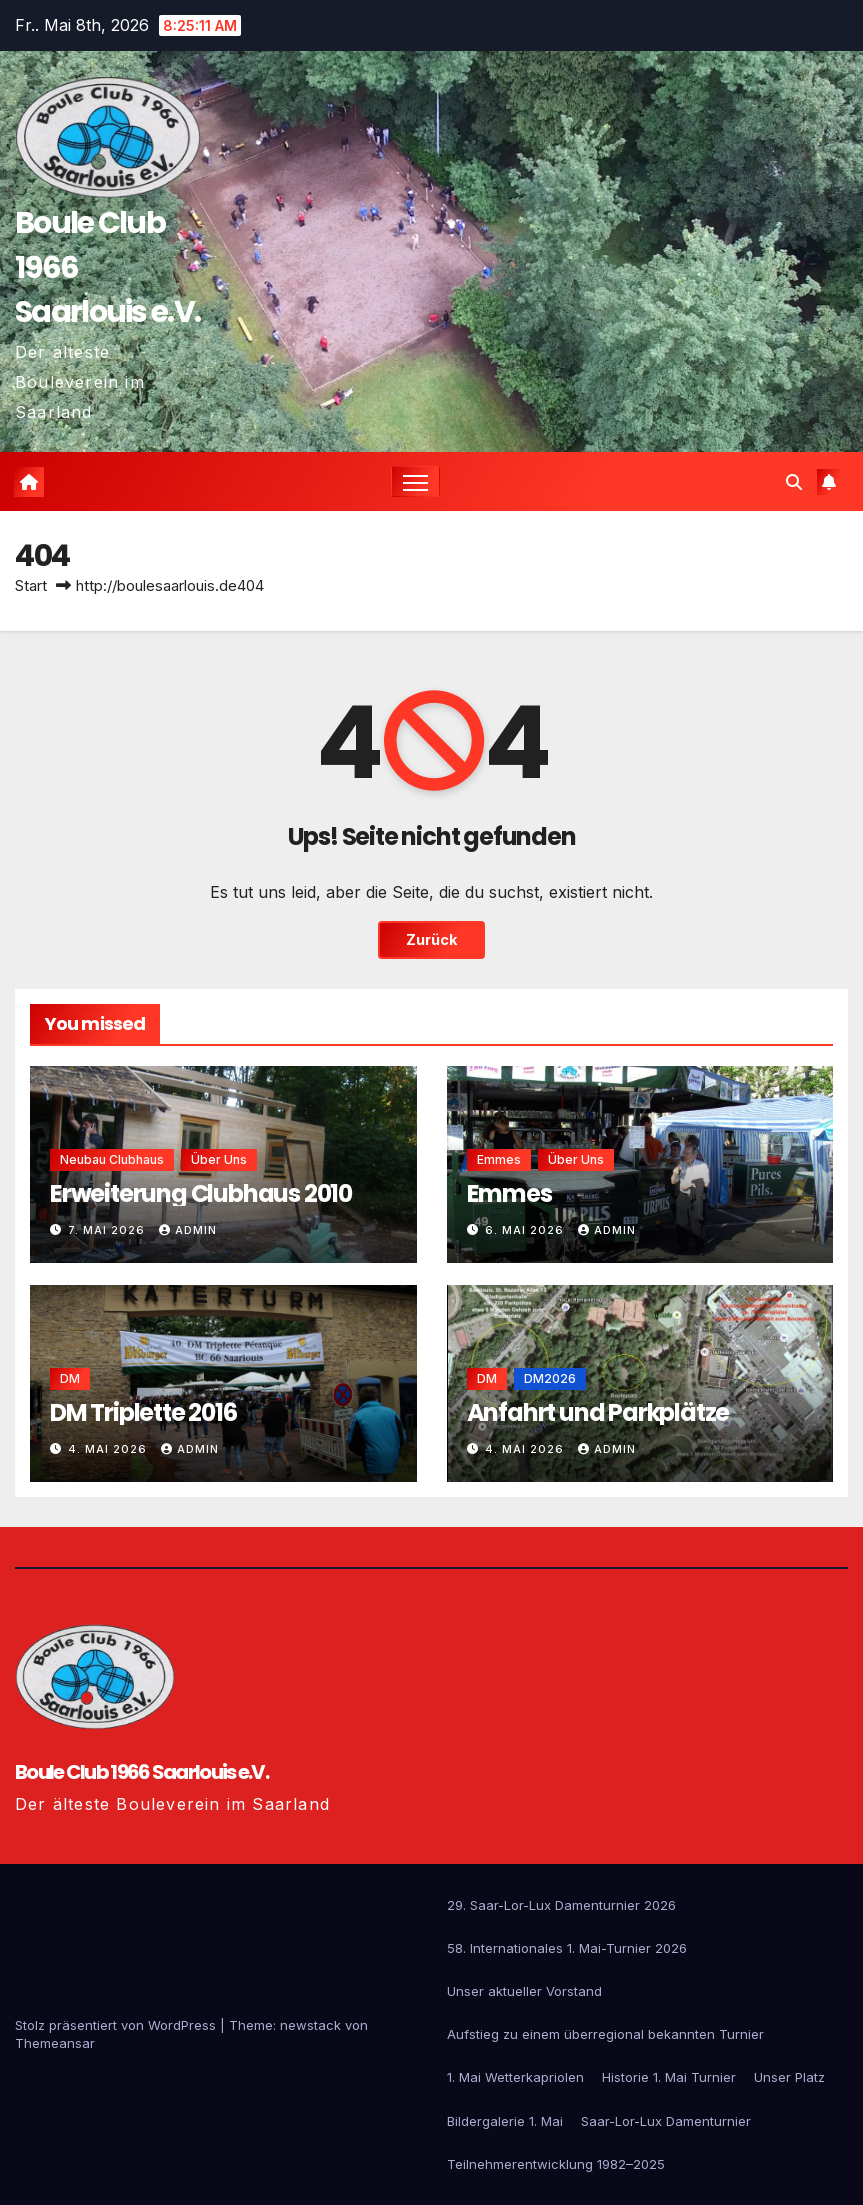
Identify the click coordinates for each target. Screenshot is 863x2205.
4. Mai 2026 (109, 1449)
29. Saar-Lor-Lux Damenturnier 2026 (561, 1905)
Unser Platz (789, 2077)
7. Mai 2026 (108, 1230)
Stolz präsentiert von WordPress (117, 2025)
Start (31, 585)
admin (188, 1230)
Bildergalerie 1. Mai (505, 2121)
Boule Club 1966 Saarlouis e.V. (141, 1772)
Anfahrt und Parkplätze (598, 1412)
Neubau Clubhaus (112, 1159)
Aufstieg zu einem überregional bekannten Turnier (605, 2034)
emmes (499, 1159)
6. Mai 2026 (526, 1230)
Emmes (509, 1193)
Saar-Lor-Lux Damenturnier (666, 2121)
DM (70, 1378)
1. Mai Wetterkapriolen (515, 2077)
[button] (794, 482)
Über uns (219, 1159)
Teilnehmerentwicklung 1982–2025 (556, 2164)
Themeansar (55, 2043)
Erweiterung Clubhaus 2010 (201, 1193)
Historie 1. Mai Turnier (669, 2077)
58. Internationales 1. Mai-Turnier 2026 (567, 1948)
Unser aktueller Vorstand (524, 1991)
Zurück (431, 939)
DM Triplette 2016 (143, 1412)
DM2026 (550, 1378)
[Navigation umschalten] (415, 481)
